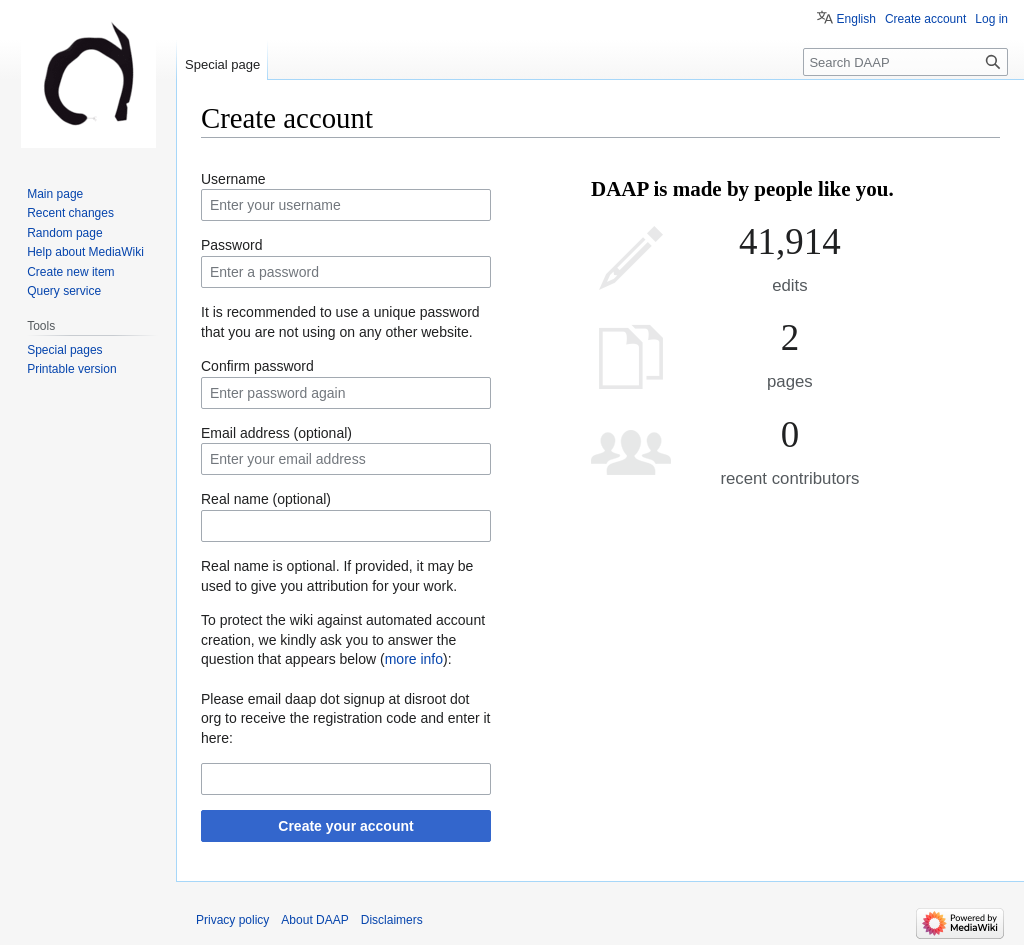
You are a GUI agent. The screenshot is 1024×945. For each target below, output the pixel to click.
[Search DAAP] (905, 62)
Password (231, 245)
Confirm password (257, 366)
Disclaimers (392, 920)
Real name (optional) (266, 499)
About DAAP (314, 920)
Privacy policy (232, 920)
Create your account (345, 826)
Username (233, 179)
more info (414, 659)
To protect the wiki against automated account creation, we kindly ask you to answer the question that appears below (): (343, 639)
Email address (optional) (276, 433)
